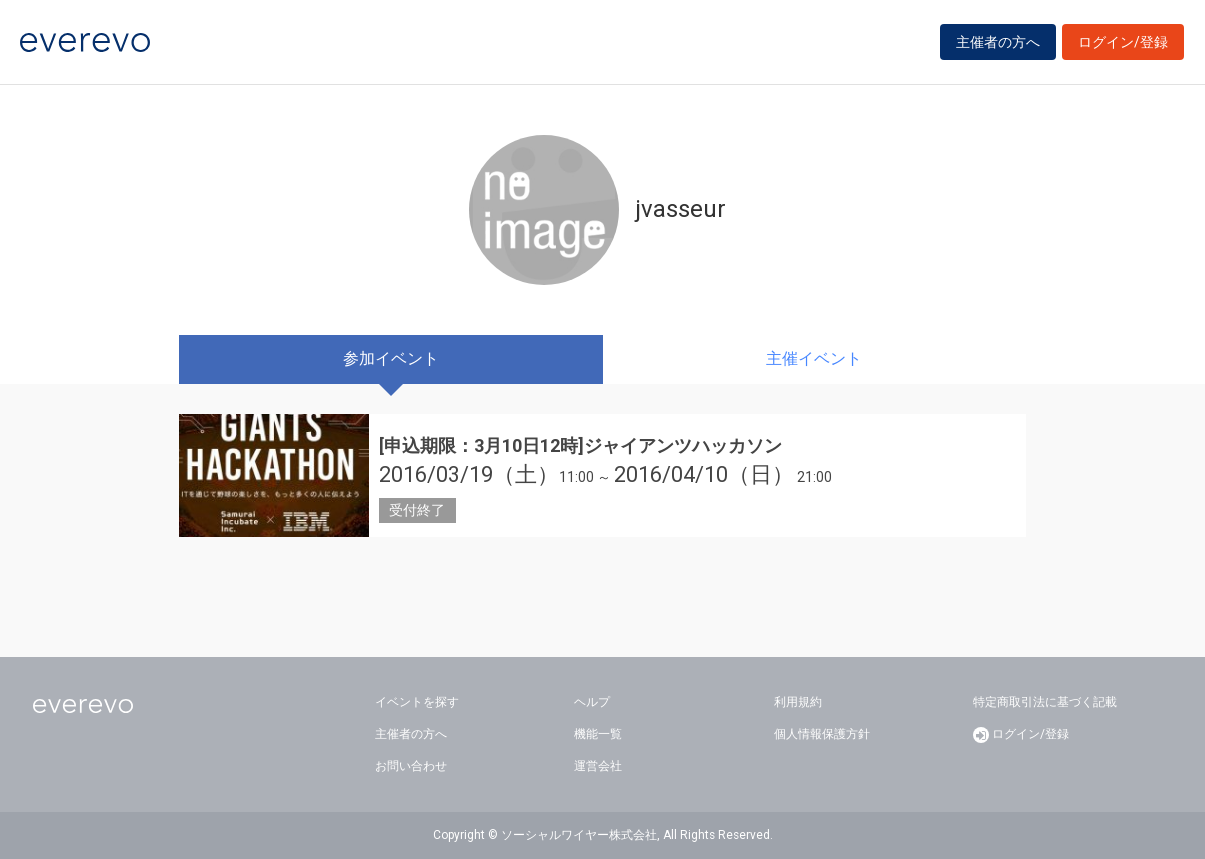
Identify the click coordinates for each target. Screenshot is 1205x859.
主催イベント (814, 358)
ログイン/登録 (1123, 42)
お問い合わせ (411, 766)
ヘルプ (592, 702)
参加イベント (391, 358)
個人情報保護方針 (822, 734)
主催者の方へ (998, 42)
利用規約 (798, 702)
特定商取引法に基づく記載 (1045, 702)
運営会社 (598, 766)
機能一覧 (598, 734)
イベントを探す (417, 702)
